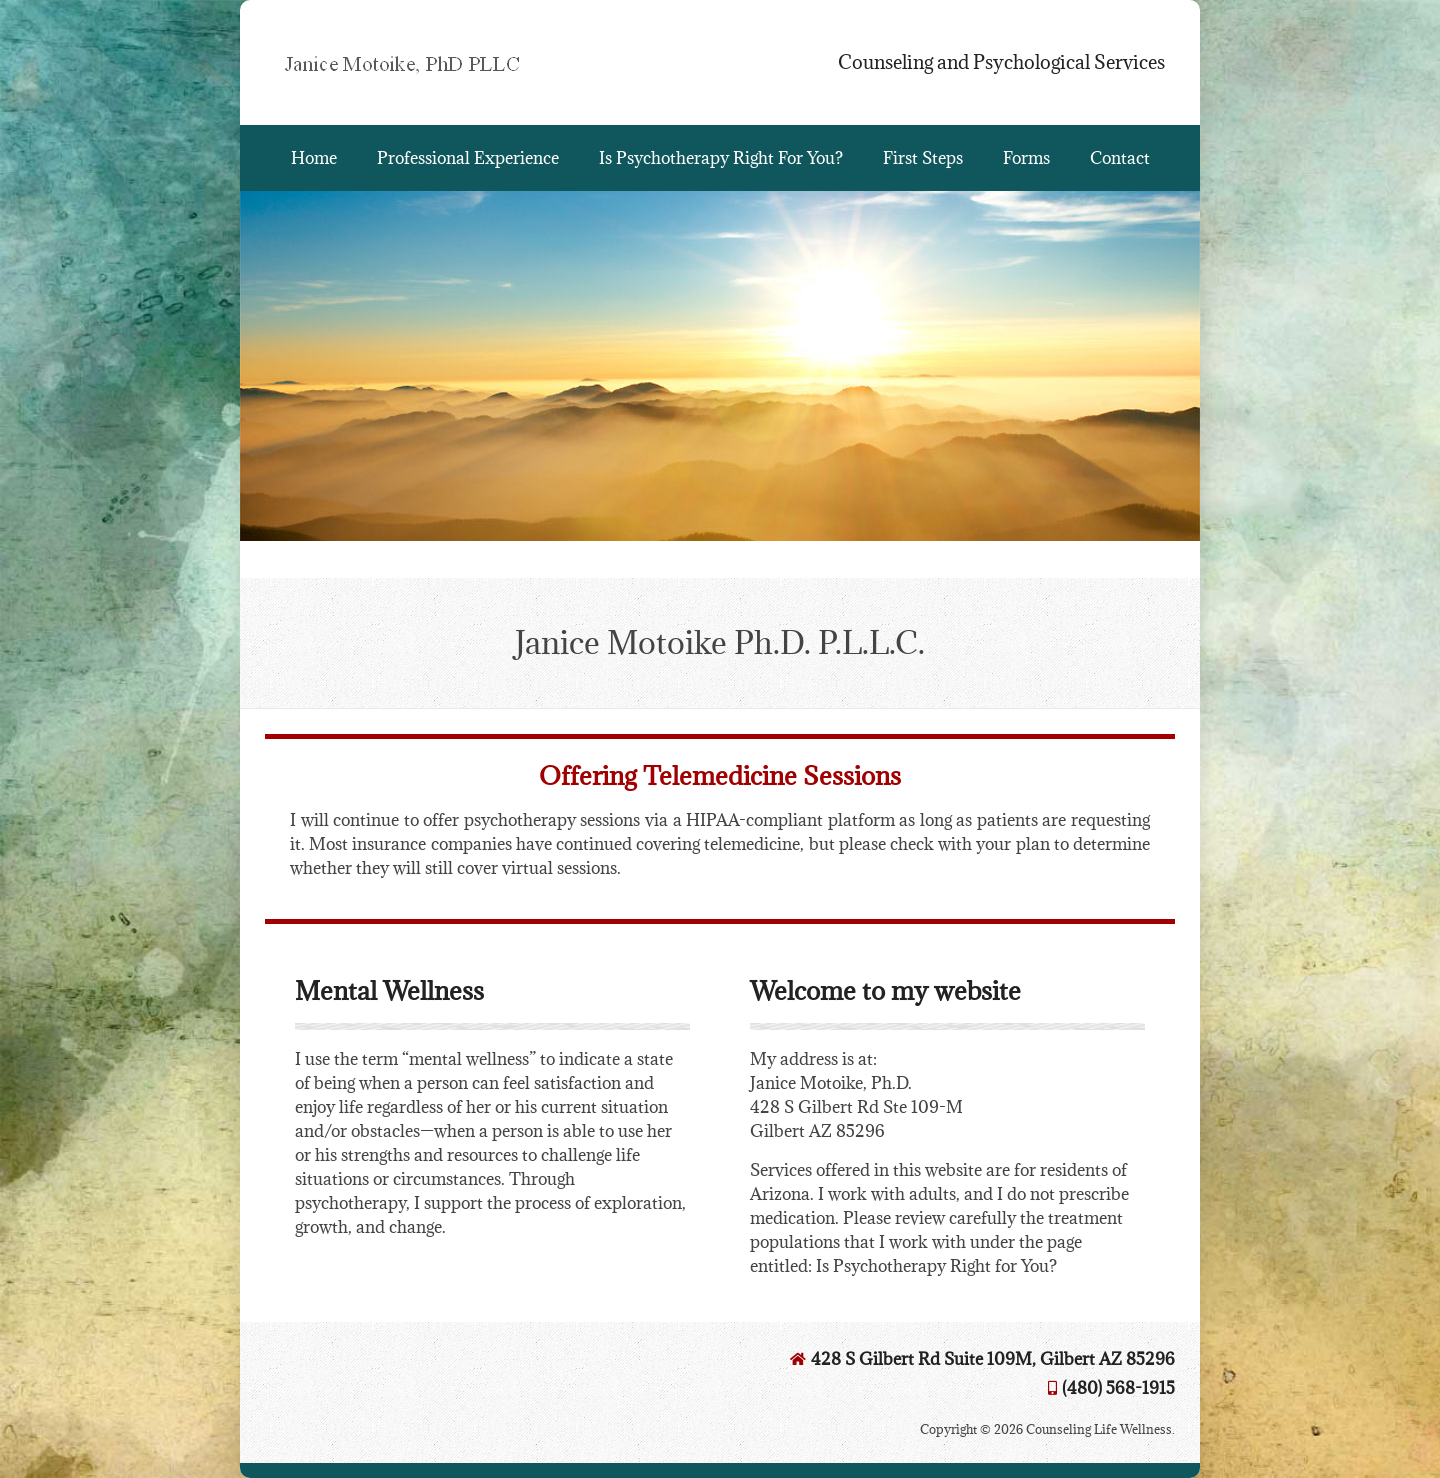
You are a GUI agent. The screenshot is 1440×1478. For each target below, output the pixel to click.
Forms (1026, 158)
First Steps (923, 158)
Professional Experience (468, 158)
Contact (1120, 158)
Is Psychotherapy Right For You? (721, 158)
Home (314, 158)
